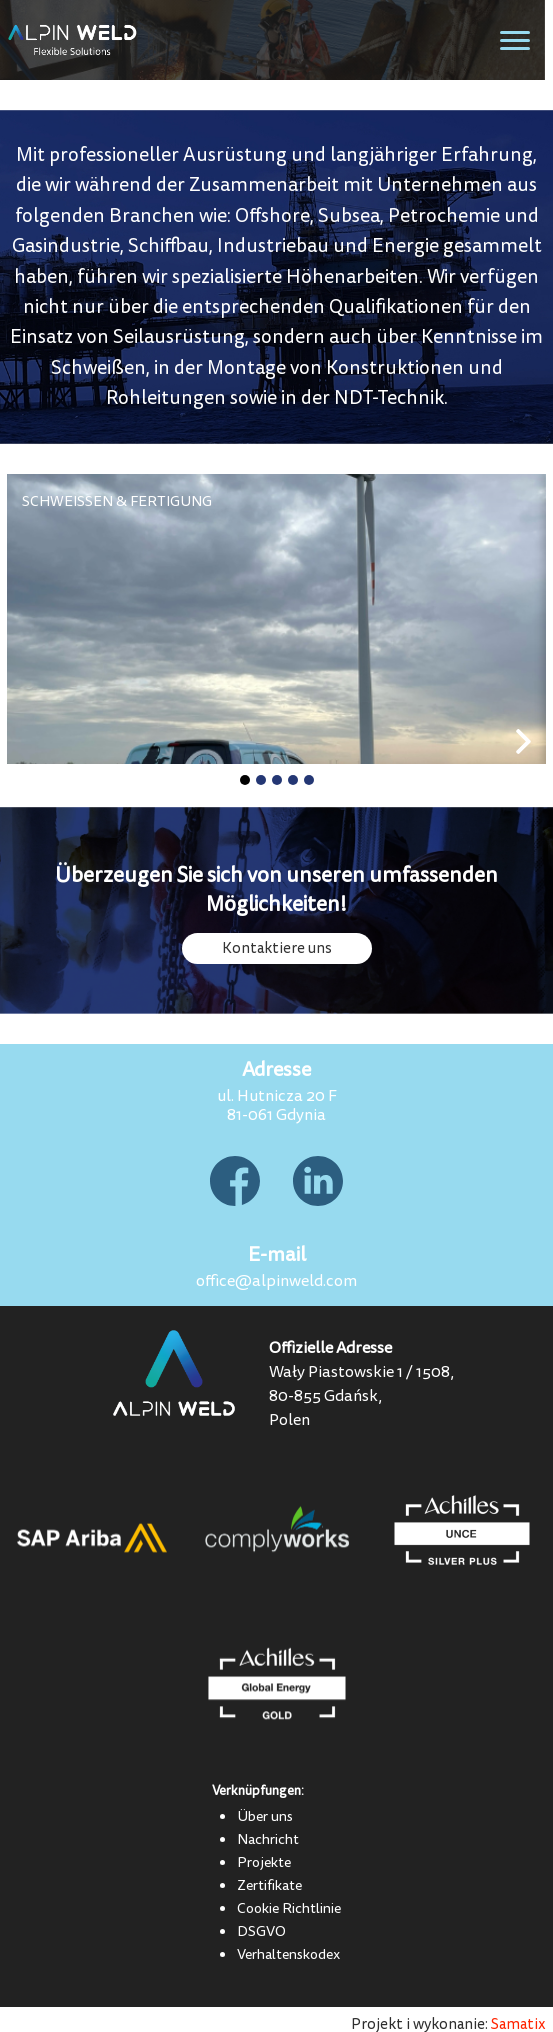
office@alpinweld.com (276, 1281)
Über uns (265, 1816)
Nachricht (268, 1839)
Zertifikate (269, 1885)
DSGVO (261, 1931)
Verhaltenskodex (288, 1954)
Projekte (264, 1862)
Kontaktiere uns (277, 948)
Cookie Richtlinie (289, 1908)
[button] (245, 780)
